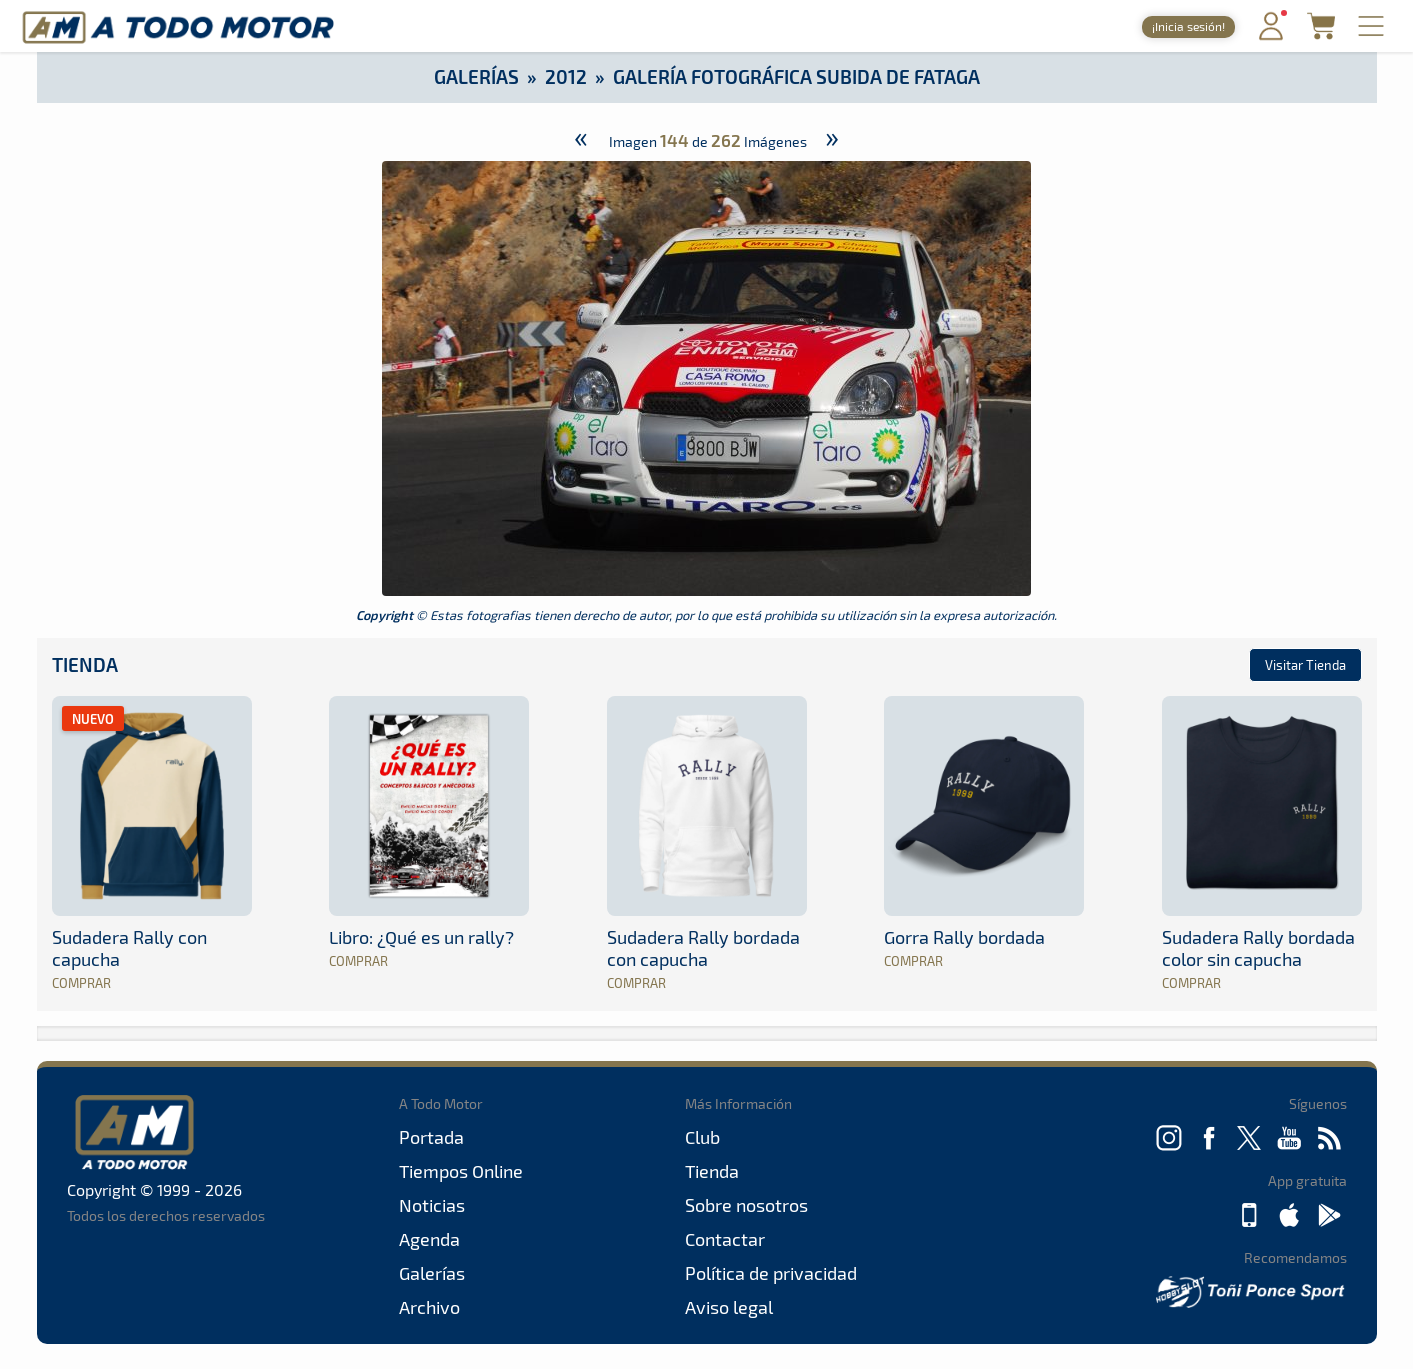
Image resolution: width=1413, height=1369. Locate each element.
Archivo (429, 1307)
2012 (566, 76)
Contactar (725, 1239)
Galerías (476, 76)
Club (702, 1137)
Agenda (429, 1239)
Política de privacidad (771, 1273)
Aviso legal (729, 1307)
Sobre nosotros (746, 1205)
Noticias (432, 1205)
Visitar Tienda (1305, 665)
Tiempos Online (461, 1171)
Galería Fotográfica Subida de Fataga (796, 76)
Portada (431, 1137)
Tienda (85, 664)
